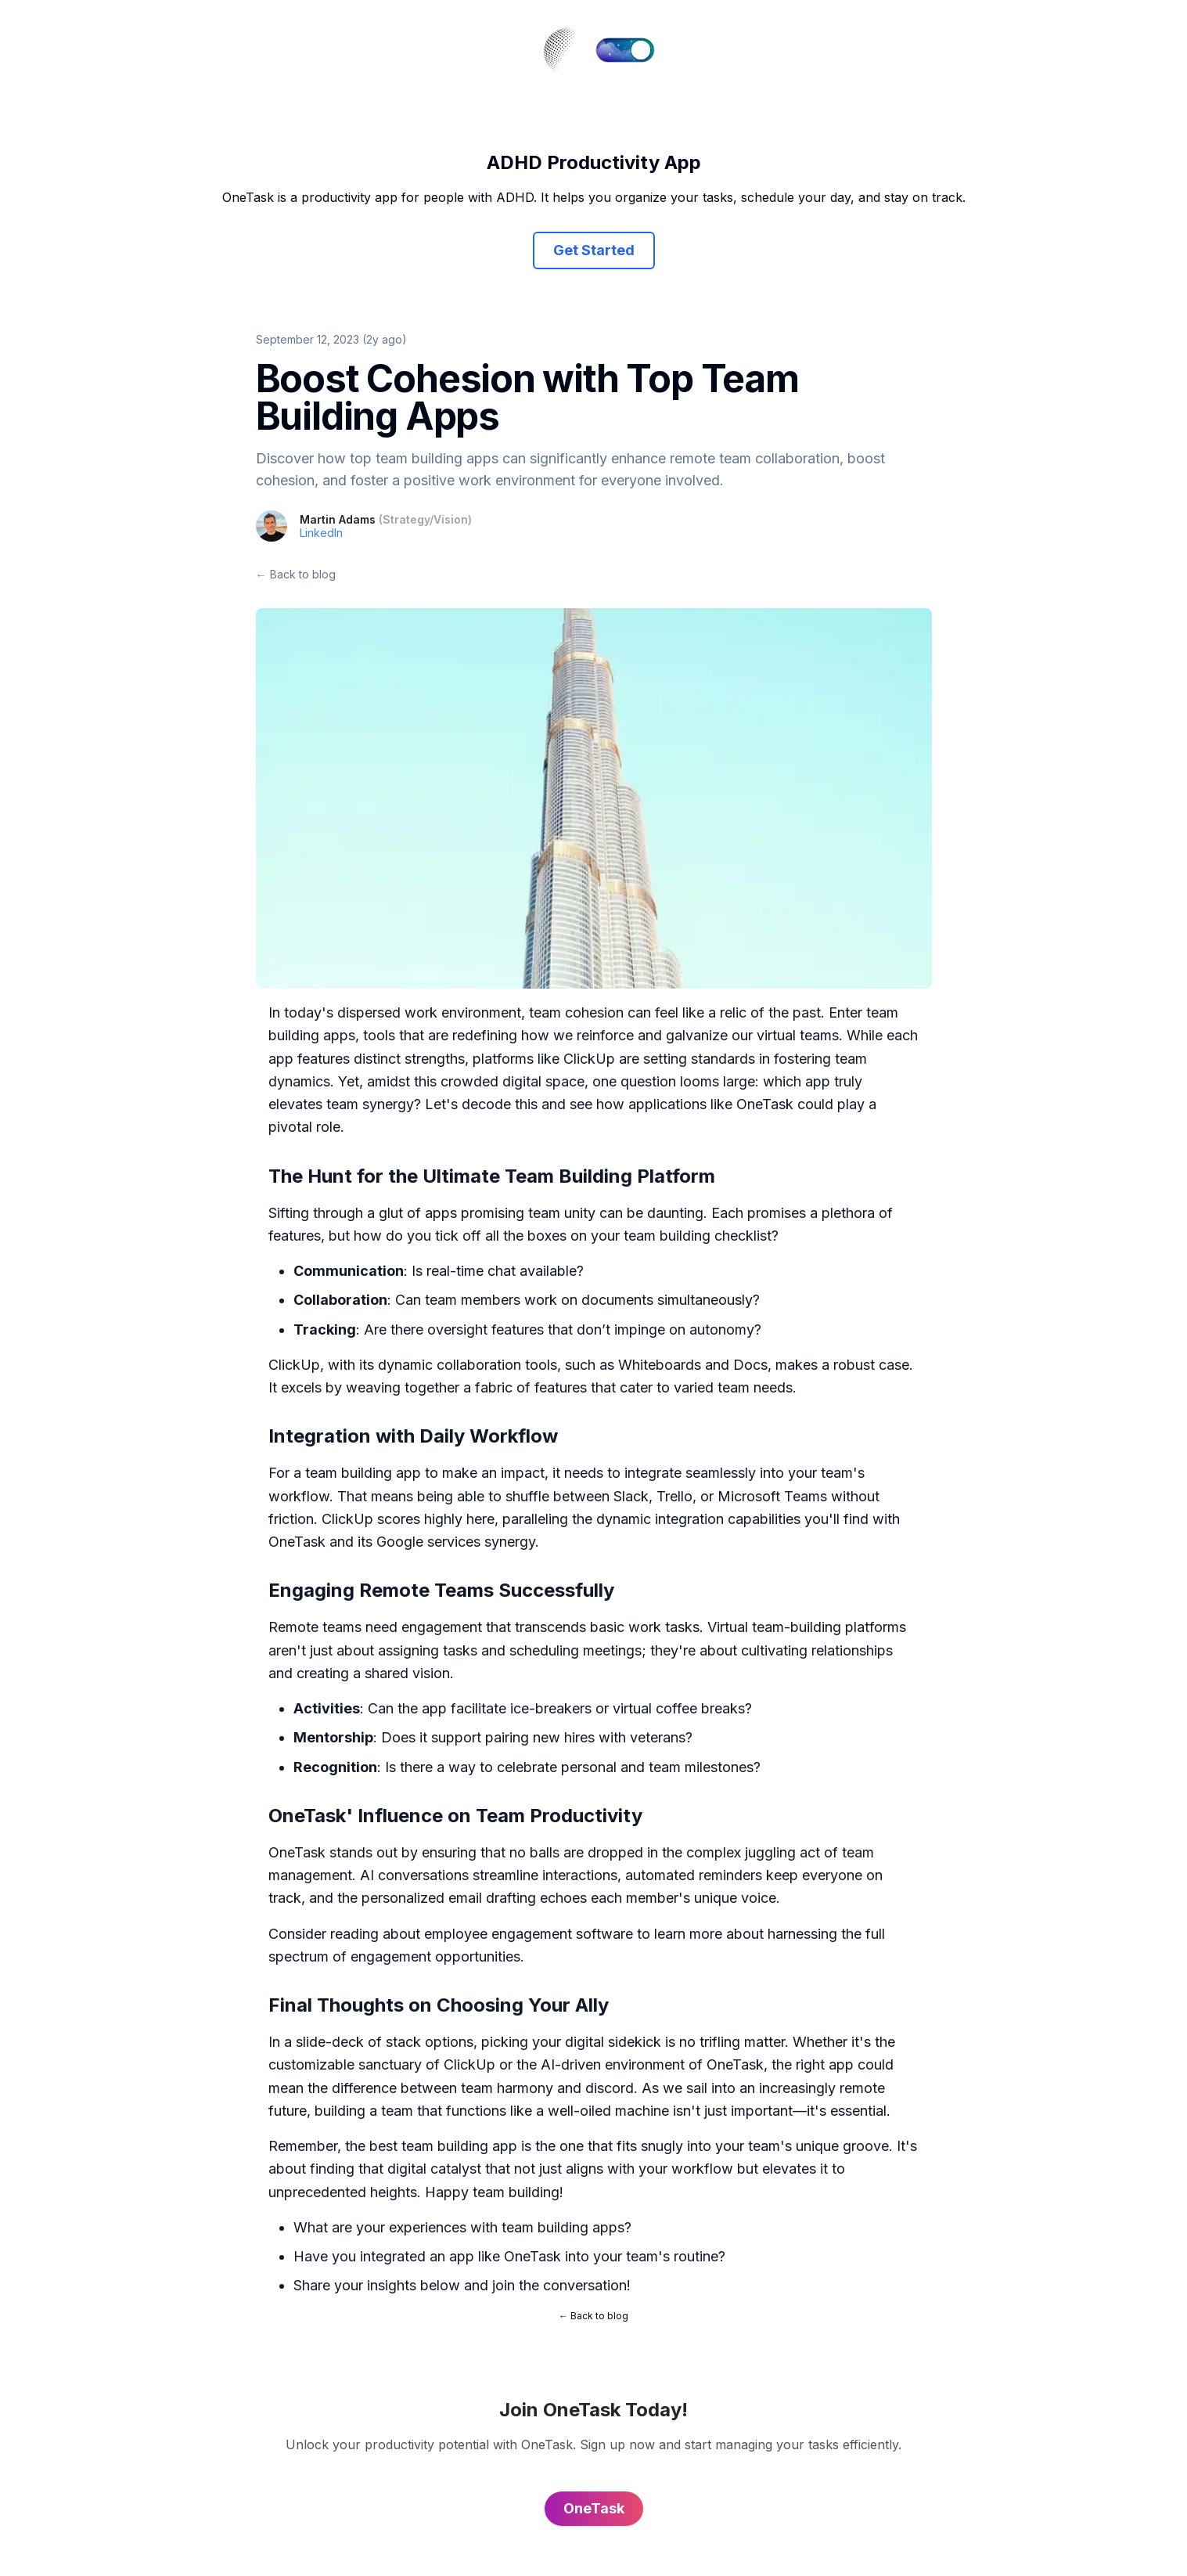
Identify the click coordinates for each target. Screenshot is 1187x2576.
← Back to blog (296, 574)
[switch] (625, 50)
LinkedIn (321, 532)
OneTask (764, 1104)
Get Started (594, 250)
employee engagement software (528, 1934)
